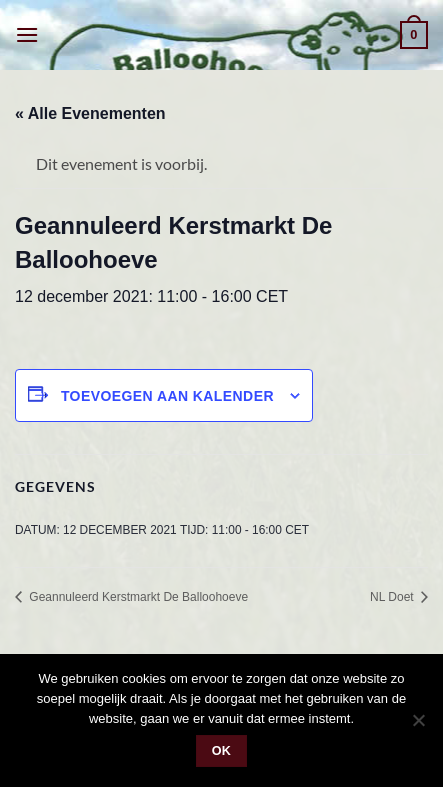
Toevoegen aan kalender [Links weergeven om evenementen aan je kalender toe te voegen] (167, 396)
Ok (222, 751)
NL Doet (393, 597)
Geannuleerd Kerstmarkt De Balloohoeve (137, 597)
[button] (27, 34)
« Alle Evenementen (90, 113)
